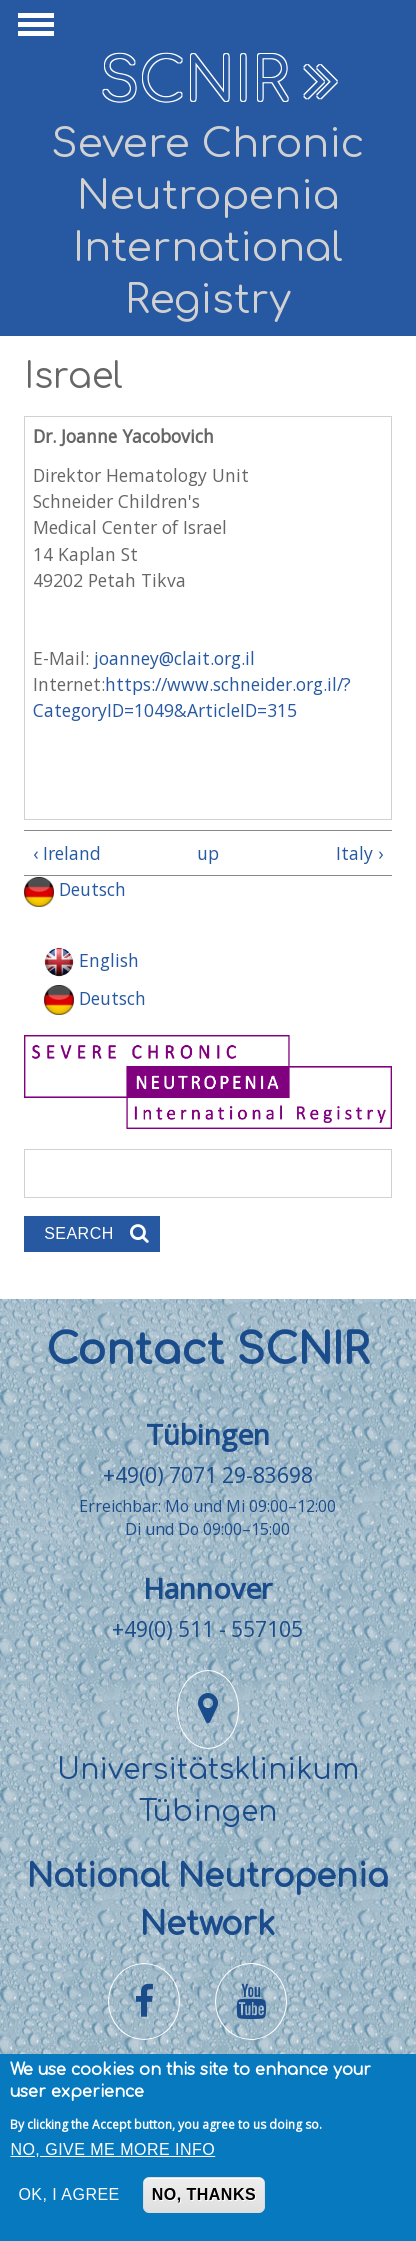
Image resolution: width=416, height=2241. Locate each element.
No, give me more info (112, 2155)
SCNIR (194, 81)
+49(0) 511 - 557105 (207, 1628)
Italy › (359, 853)
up (204, 853)
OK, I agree (68, 2200)
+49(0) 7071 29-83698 (208, 1474)
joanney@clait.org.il (174, 658)
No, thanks (204, 2200)
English (91, 960)
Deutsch (75, 889)
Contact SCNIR (207, 1350)
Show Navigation (33, 30)
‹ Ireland (67, 853)
